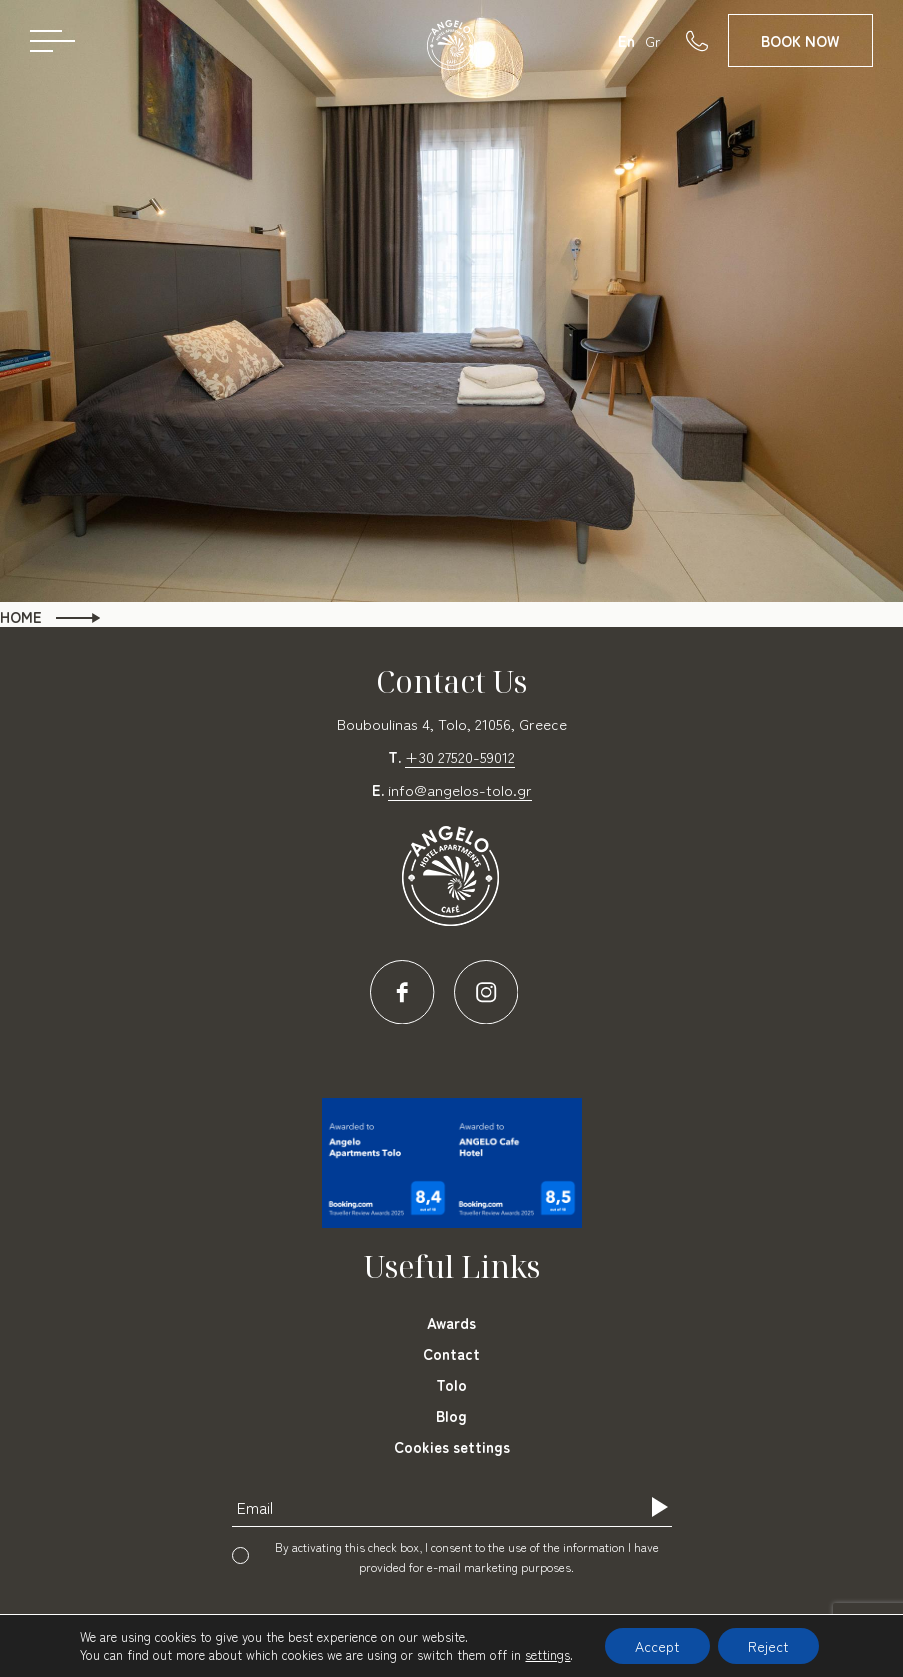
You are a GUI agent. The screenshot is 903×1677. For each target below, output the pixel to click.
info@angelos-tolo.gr (460, 789)
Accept (657, 1646)
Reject (768, 1646)
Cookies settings (452, 1446)
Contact (451, 1353)
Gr (653, 40)
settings (547, 1655)
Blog (451, 1415)
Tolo (451, 1384)
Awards (451, 1322)
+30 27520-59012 (460, 756)
